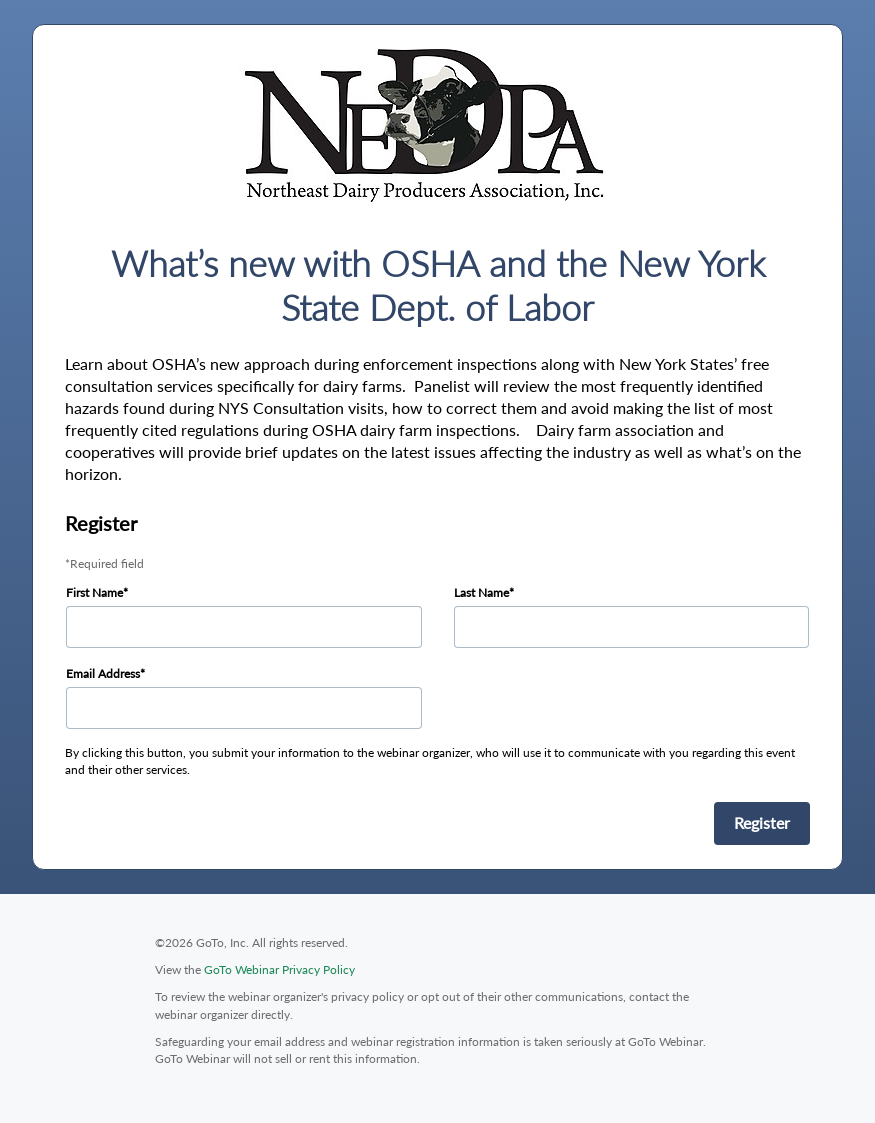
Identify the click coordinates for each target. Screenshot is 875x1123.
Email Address (103, 673)
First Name (94, 592)
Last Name (481, 592)
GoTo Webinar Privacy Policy (279, 969)
